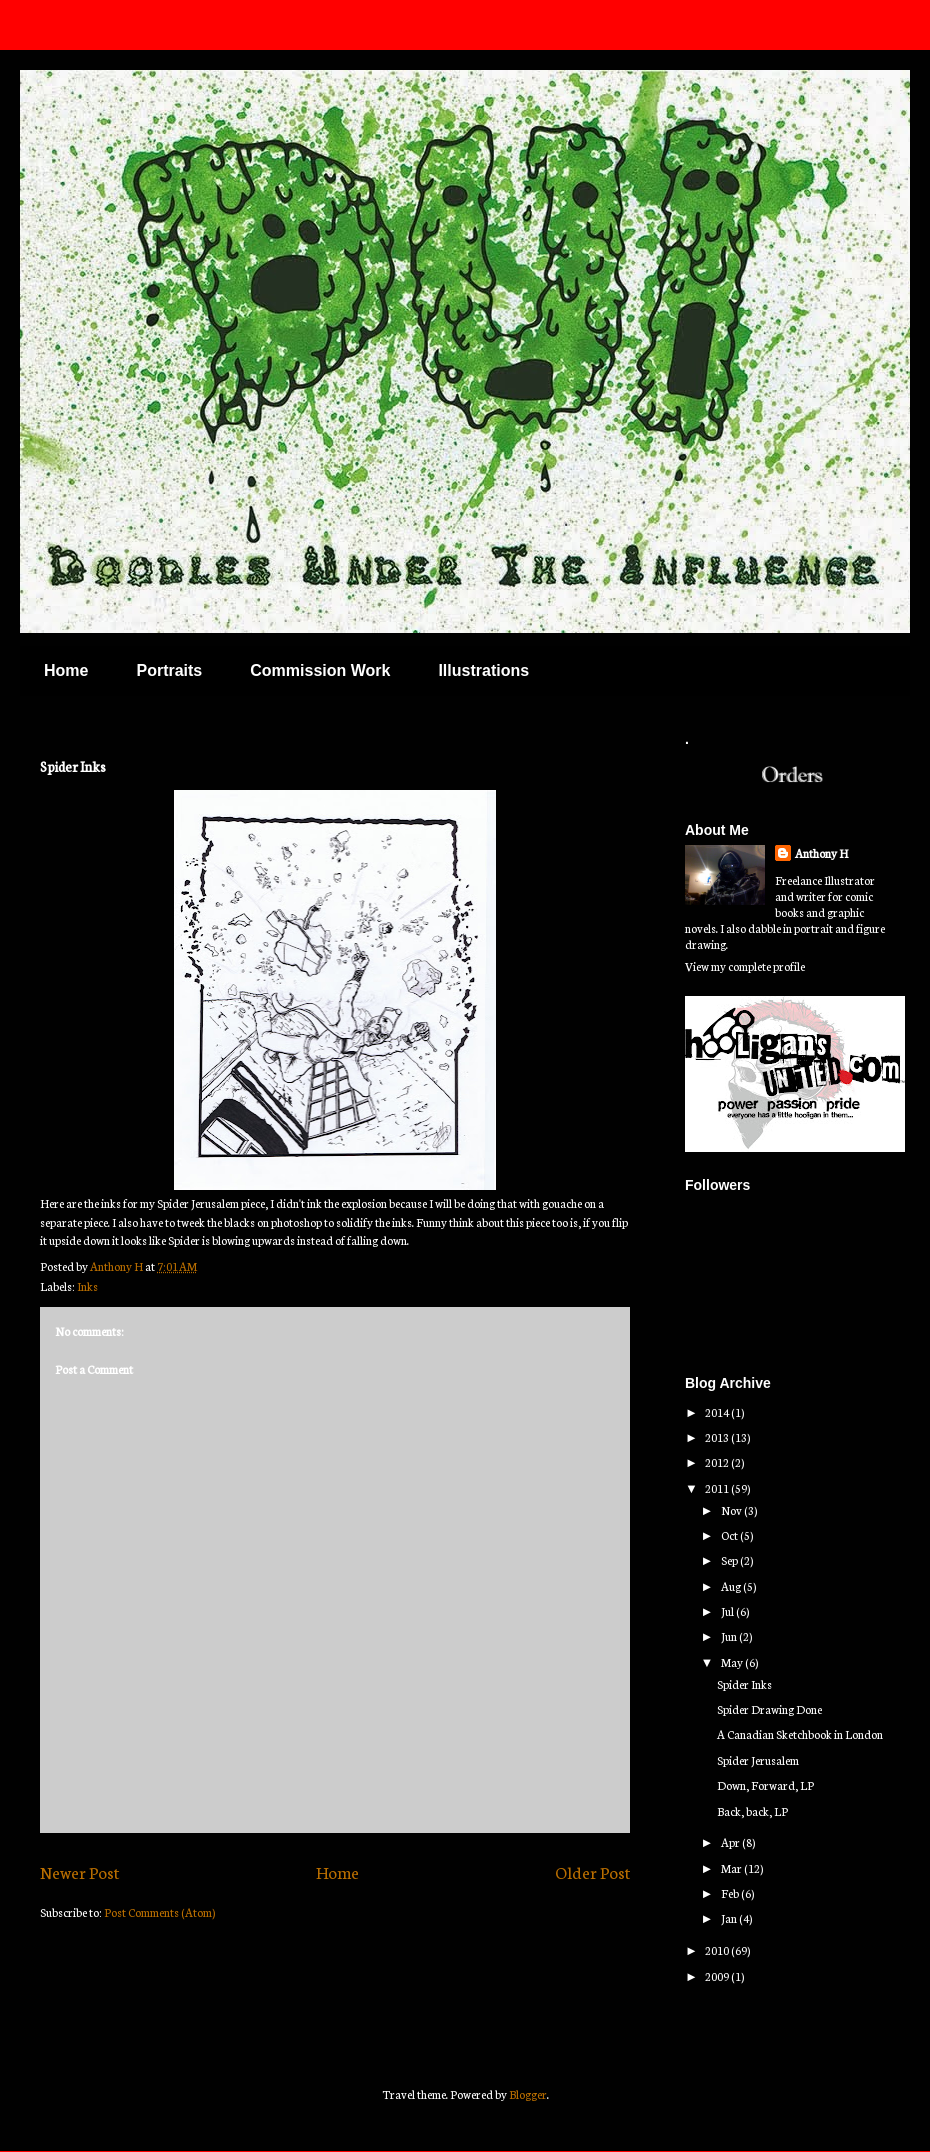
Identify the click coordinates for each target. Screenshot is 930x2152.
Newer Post (79, 1871)
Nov (732, 1510)
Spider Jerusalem (758, 1760)
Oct (730, 1535)
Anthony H (821, 853)
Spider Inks (744, 1684)
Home (66, 670)
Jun (730, 1636)
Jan (730, 1918)
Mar (732, 1868)
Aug (732, 1586)
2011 (718, 1488)
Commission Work (320, 670)
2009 (718, 1976)
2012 (718, 1462)
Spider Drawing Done (769, 1709)
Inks (87, 1286)
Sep (730, 1560)
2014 (718, 1412)
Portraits (169, 670)
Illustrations (483, 670)
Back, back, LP (752, 1811)
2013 (718, 1437)
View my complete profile (745, 966)
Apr (731, 1842)
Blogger (528, 2094)
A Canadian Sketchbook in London (800, 1734)
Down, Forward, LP (765, 1785)
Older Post (592, 1871)
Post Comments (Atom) (159, 1912)
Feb (731, 1893)
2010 (718, 1950)
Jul (728, 1611)
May (733, 1662)
